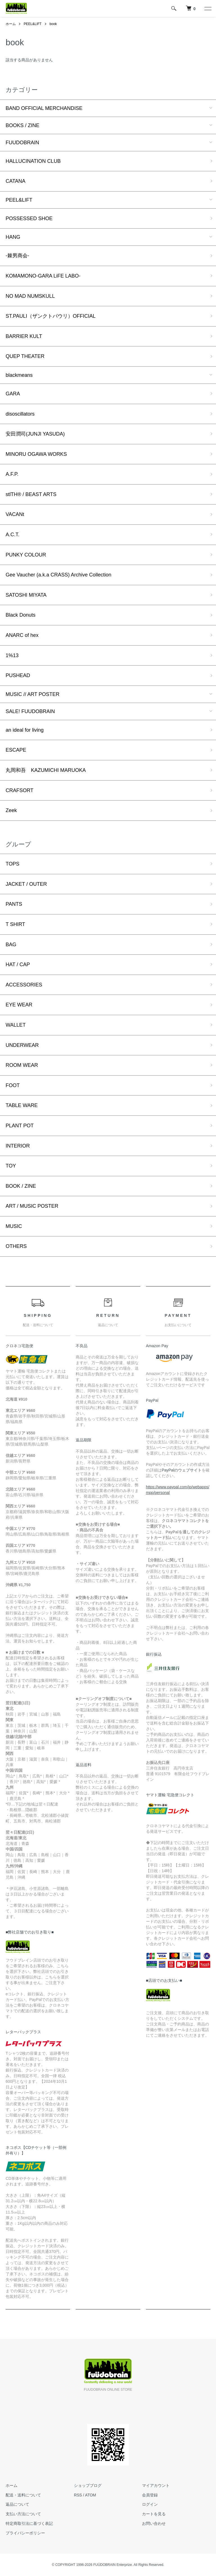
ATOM (90, 2495)
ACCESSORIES (24, 985)
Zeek (11, 810)
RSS (78, 2495)
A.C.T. (12, 534)
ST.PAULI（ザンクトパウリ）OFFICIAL (51, 316)
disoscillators (20, 414)
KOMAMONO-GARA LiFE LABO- (43, 276)
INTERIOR (18, 1146)
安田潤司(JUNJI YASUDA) (35, 434)
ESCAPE (16, 750)
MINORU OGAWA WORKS (36, 454)
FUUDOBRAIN (22, 142)
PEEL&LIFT (32, 24)
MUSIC (14, 1226)
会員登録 (150, 2495)
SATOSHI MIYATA (26, 595)
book (53, 24)
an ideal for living (25, 730)
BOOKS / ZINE (22, 125)
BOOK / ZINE (21, 1186)
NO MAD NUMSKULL (30, 296)
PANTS (14, 904)
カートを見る (154, 2514)
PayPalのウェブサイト (182, 1470)
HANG (13, 237)
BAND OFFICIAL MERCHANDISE (44, 108)
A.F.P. (12, 474)
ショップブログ (88, 2485)
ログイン (150, 2504)
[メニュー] (207, 8)
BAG (11, 944)
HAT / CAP (18, 964)
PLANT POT (20, 1125)
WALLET (16, 1025)
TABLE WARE (22, 1105)
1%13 (12, 655)
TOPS (12, 864)
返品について (17, 2504)
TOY (11, 1166)
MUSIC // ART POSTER (32, 694)
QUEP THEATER (25, 356)
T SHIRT (15, 924)
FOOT (13, 1085)
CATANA (15, 181)
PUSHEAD (18, 675)
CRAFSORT (19, 790)
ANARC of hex (22, 635)
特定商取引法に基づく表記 (29, 2523)
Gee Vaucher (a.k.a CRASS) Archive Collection (58, 575)
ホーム (11, 24)
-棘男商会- (17, 255)
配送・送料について (23, 2495)
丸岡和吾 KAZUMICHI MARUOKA (46, 770)
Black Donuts (20, 615)
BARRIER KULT (24, 336)
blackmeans (19, 375)
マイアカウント (156, 2485)
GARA (13, 393)
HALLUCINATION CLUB (33, 161)
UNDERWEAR (22, 1045)
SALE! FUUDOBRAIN (30, 711)
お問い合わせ (154, 2523)
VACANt (15, 514)
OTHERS (16, 1246)
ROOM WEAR (22, 1065)
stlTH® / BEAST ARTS (31, 494)
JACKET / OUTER (26, 884)
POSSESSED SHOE (29, 218)
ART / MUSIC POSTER (32, 1206)
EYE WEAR (19, 1005)
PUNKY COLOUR (26, 555)
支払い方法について (23, 2514)
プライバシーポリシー (25, 2533)
